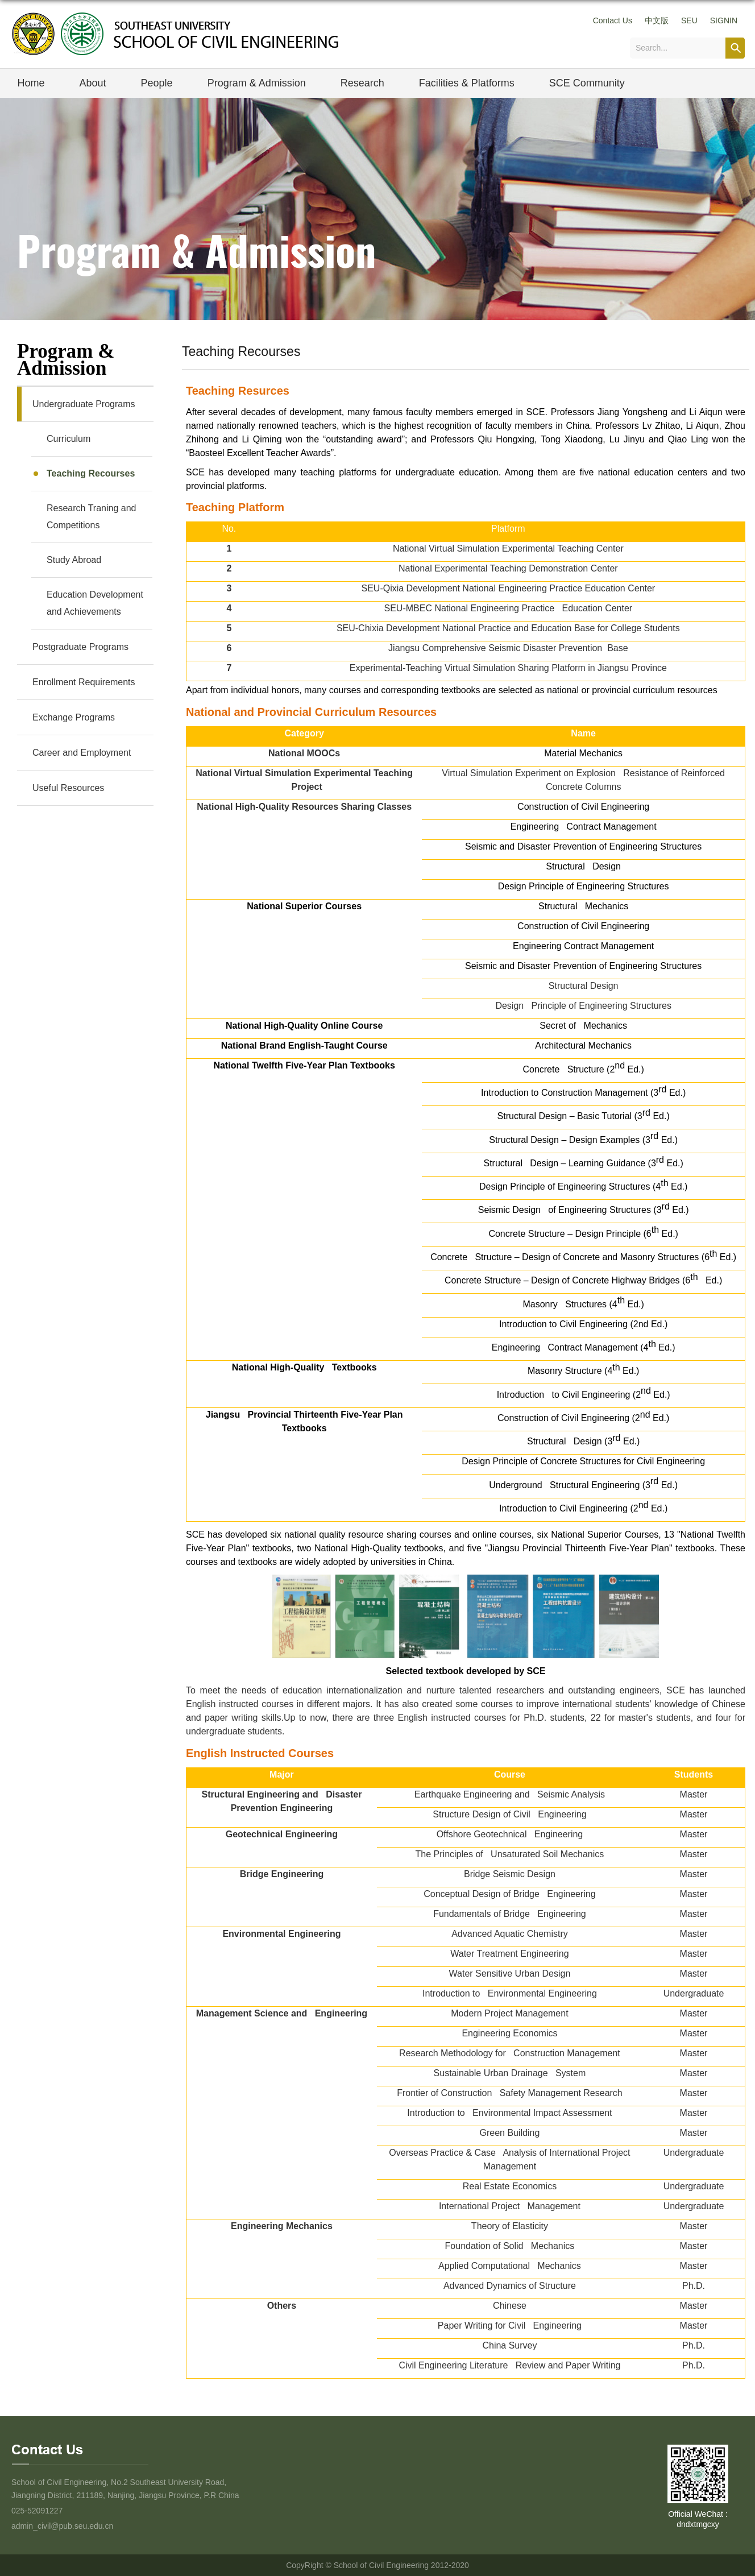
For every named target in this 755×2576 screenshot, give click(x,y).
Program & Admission (257, 83)
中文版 (657, 20)
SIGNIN (723, 20)
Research (362, 83)
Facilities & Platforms (467, 83)
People (157, 83)
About (93, 83)
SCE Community (587, 83)
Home (31, 83)
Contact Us (612, 20)
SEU (689, 20)
